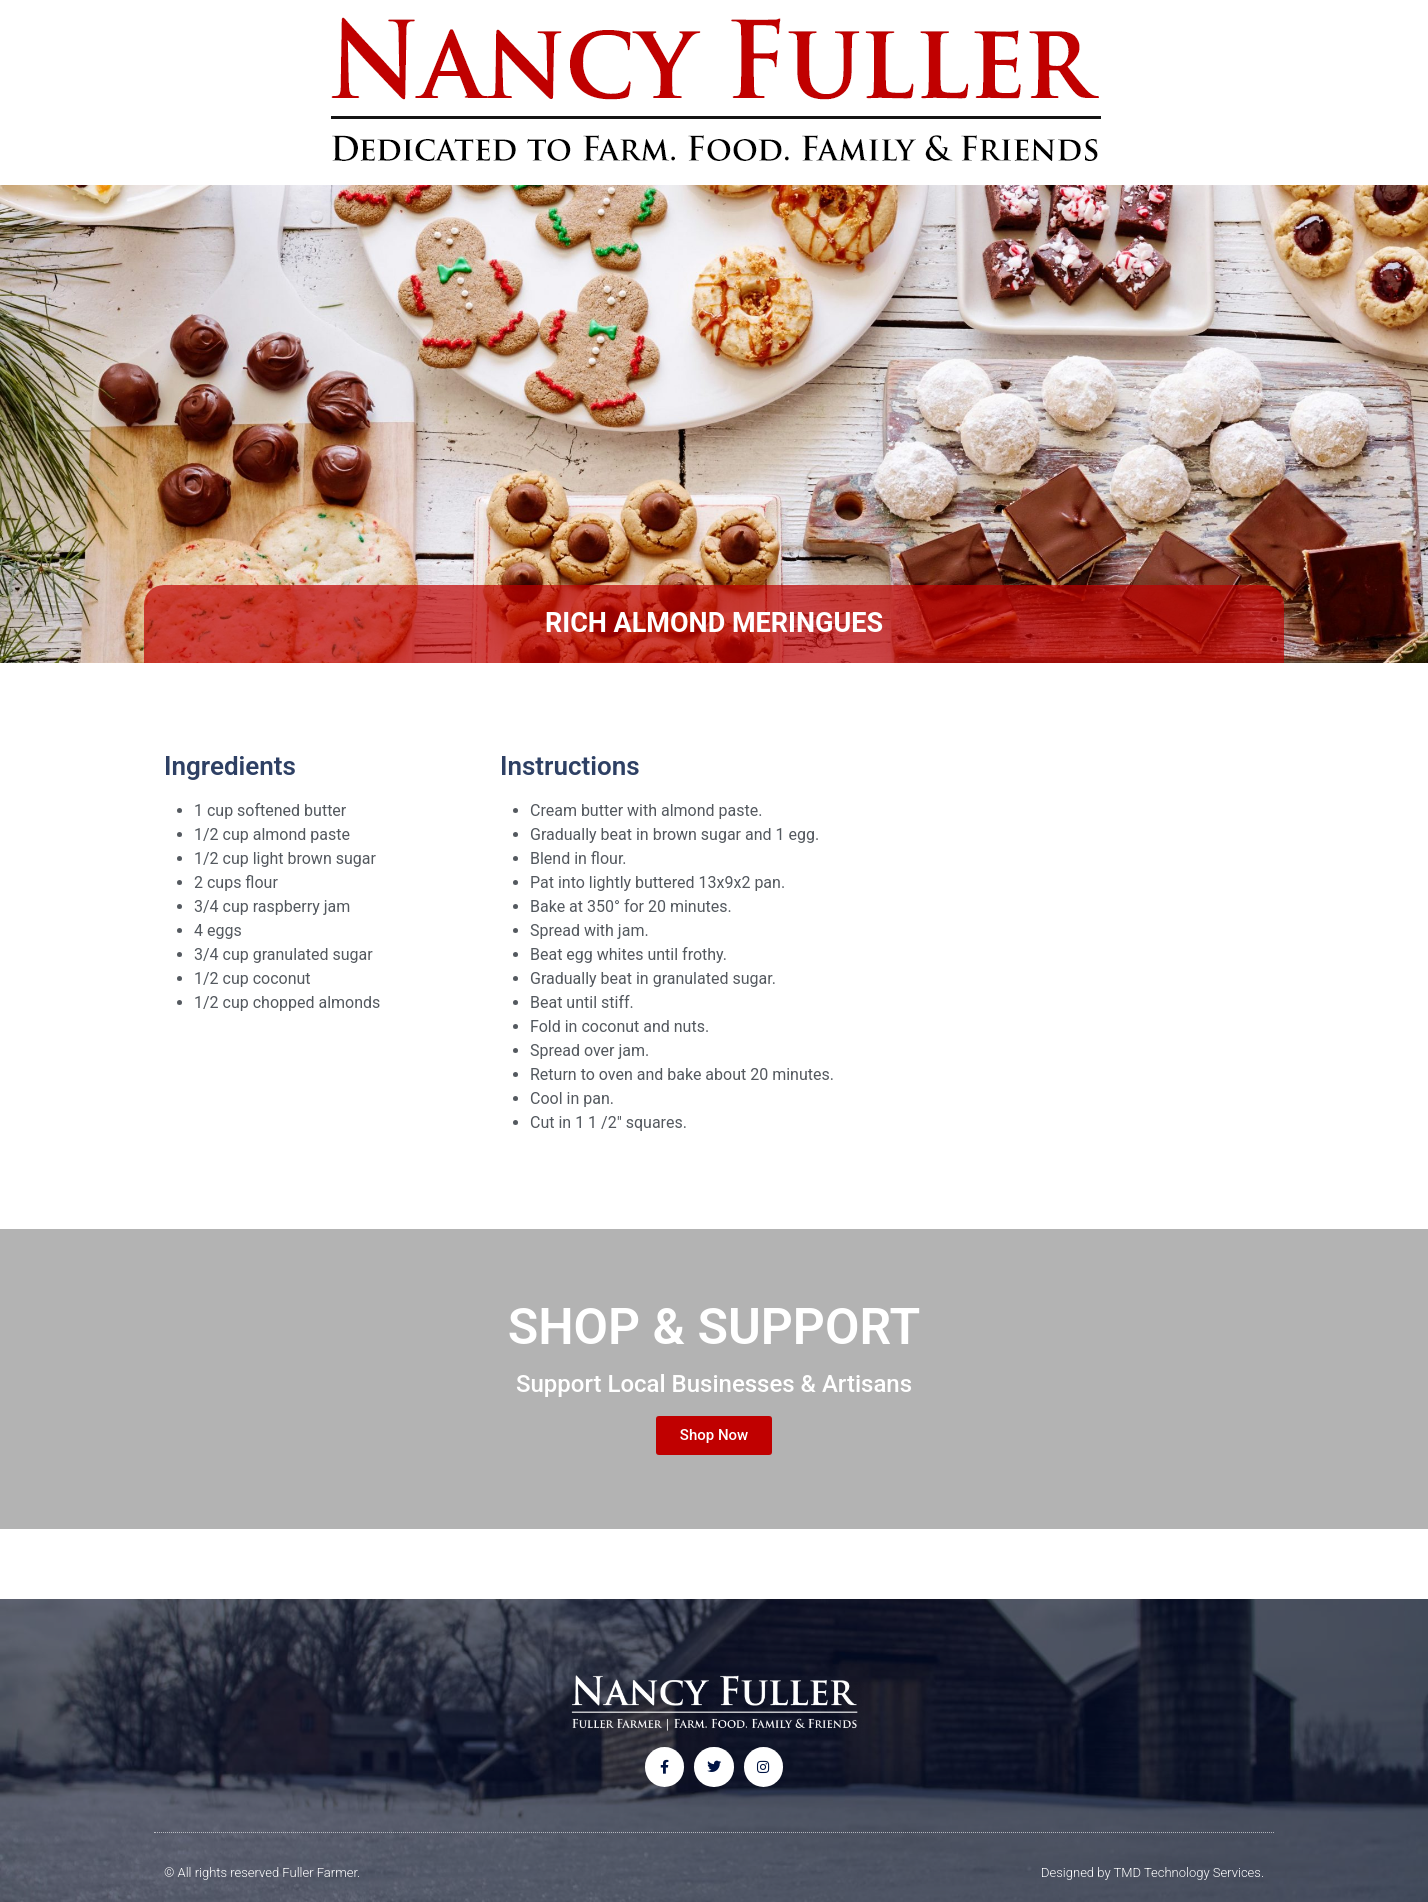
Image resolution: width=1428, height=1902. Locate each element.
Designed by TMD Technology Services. (1152, 1872)
